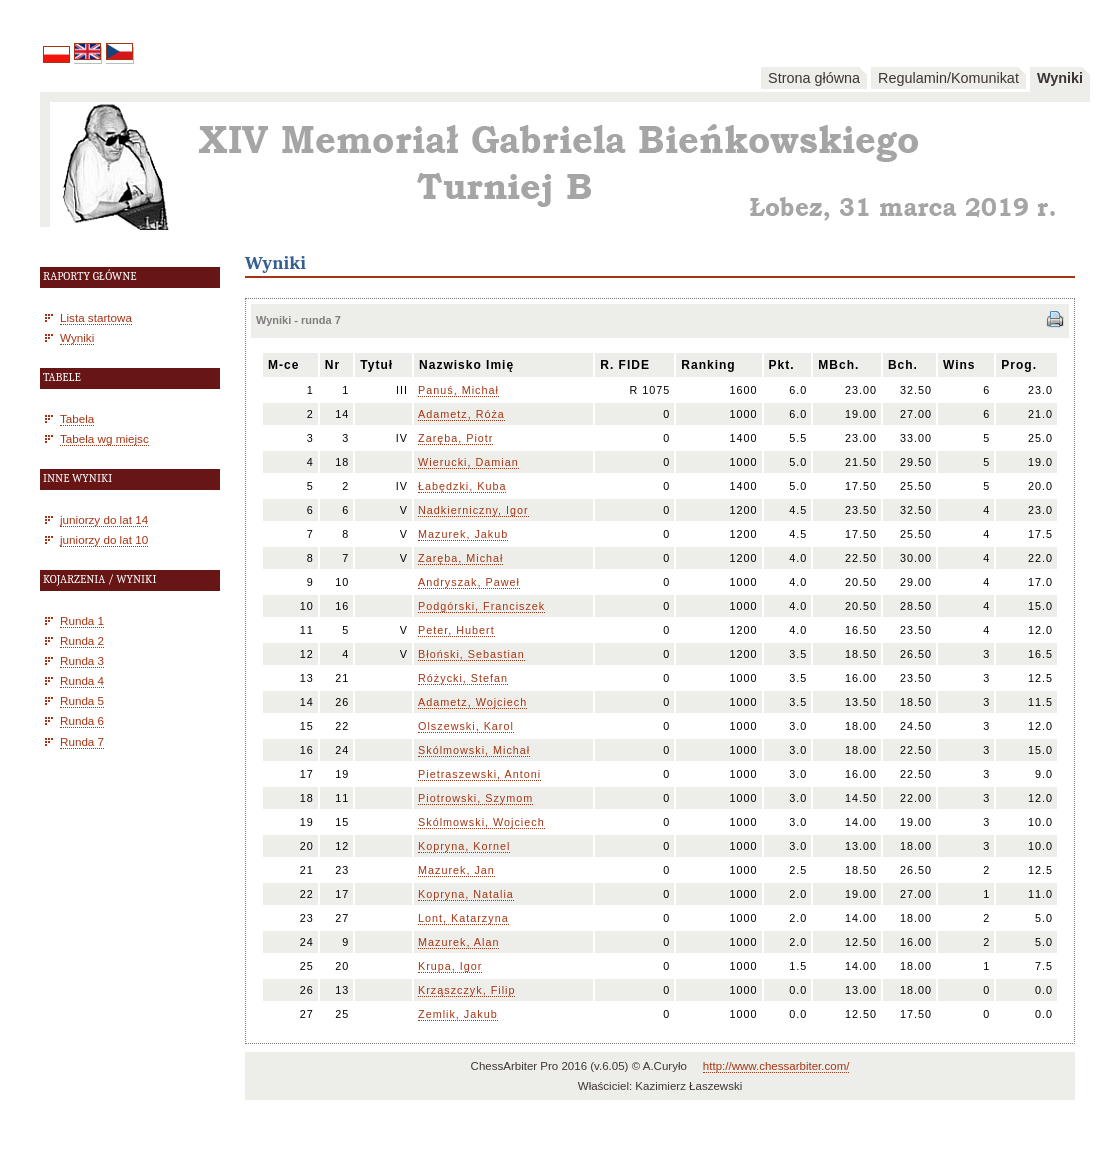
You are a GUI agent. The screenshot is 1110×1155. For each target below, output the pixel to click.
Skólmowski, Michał (474, 750)
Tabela (77, 418)
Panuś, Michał (458, 390)
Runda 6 (82, 720)
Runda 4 (82, 680)
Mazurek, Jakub (463, 534)
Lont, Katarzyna (463, 918)
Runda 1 (82, 620)
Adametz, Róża (461, 414)
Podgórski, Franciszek (481, 606)
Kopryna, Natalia (466, 894)
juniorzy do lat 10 (104, 539)
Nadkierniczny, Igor (473, 510)
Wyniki (1060, 78)
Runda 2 (82, 640)
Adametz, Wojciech (472, 702)
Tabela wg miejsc (104, 438)
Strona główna (814, 78)
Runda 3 (82, 660)
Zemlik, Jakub (458, 1014)
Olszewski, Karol (466, 726)
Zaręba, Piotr (455, 438)
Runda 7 (82, 741)
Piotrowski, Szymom (475, 798)
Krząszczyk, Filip (466, 990)
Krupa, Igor (450, 966)
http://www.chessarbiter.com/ (776, 1066)
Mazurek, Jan (456, 870)
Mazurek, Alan (458, 942)
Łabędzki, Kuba (462, 486)
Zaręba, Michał (460, 558)
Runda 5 (82, 700)
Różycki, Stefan (463, 678)
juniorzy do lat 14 (104, 519)
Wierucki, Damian (468, 462)
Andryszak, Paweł (469, 582)
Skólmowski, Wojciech (481, 822)
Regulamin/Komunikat (948, 78)
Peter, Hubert (456, 630)
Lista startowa (96, 317)
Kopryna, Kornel (464, 846)
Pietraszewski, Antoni (479, 774)
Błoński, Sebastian (471, 654)
